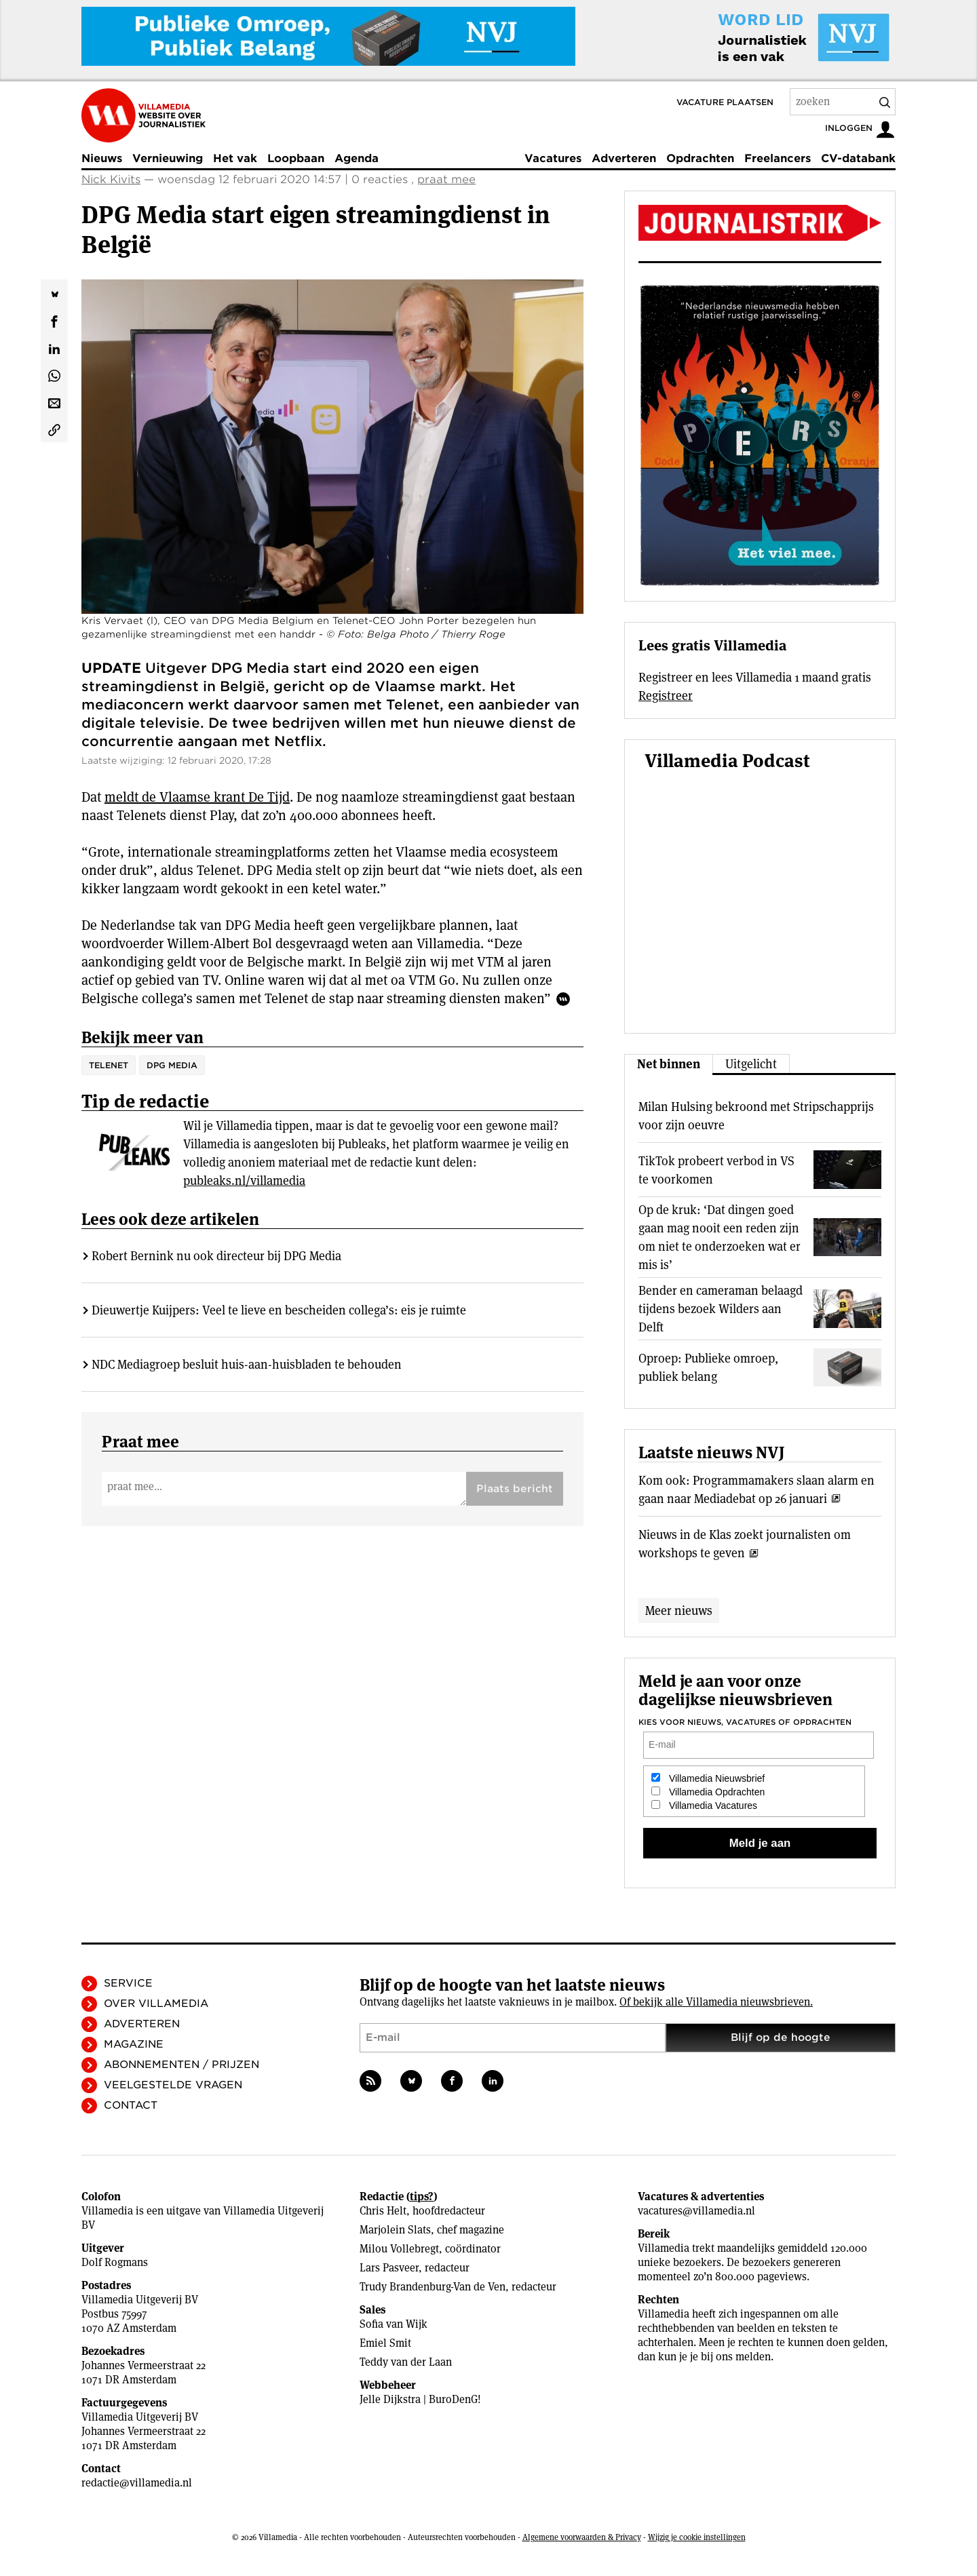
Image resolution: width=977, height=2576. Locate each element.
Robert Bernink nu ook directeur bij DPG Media (216, 1256)
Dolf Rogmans (114, 2262)
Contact (130, 2105)
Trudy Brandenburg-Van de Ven (432, 2287)
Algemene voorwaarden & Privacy (581, 2537)
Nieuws (101, 158)
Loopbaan (295, 158)
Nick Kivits (110, 179)
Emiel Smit (385, 2343)
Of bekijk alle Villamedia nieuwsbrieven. (716, 2002)
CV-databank (858, 158)
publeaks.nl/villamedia (244, 1180)
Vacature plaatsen (724, 102)
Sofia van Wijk (393, 2324)
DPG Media (172, 1065)
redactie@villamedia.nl (136, 2483)
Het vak (235, 158)
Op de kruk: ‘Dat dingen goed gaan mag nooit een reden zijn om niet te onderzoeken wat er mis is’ (719, 1237)
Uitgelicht (751, 1064)
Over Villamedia (156, 2003)
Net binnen (668, 1064)
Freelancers (777, 158)
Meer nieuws (678, 1610)
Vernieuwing (167, 158)
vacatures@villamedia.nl (696, 2211)
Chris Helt (383, 2211)
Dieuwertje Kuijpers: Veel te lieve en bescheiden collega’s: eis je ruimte (279, 1310)
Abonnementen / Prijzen (181, 2064)
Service (128, 1983)
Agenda (356, 158)
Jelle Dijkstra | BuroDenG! (420, 2399)
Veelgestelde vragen (173, 2085)
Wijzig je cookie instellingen (697, 2537)
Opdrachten (700, 158)
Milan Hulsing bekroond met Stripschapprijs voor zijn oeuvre (756, 1116)
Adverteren (624, 158)
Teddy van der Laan (406, 2362)
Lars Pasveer (389, 2268)
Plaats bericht (514, 1489)
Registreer (665, 695)
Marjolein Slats (395, 2230)
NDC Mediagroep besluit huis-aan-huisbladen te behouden (247, 1364)
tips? (422, 2196)
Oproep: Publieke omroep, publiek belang (708, 1367)
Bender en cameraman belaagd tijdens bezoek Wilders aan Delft (720, 1309)
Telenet (108, 1065)
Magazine (134, 2044)
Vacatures (552, 158)
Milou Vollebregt (399, 2249)
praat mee (446, 179)
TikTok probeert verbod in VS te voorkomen (716, 1170)
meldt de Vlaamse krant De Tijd (197, 797)
